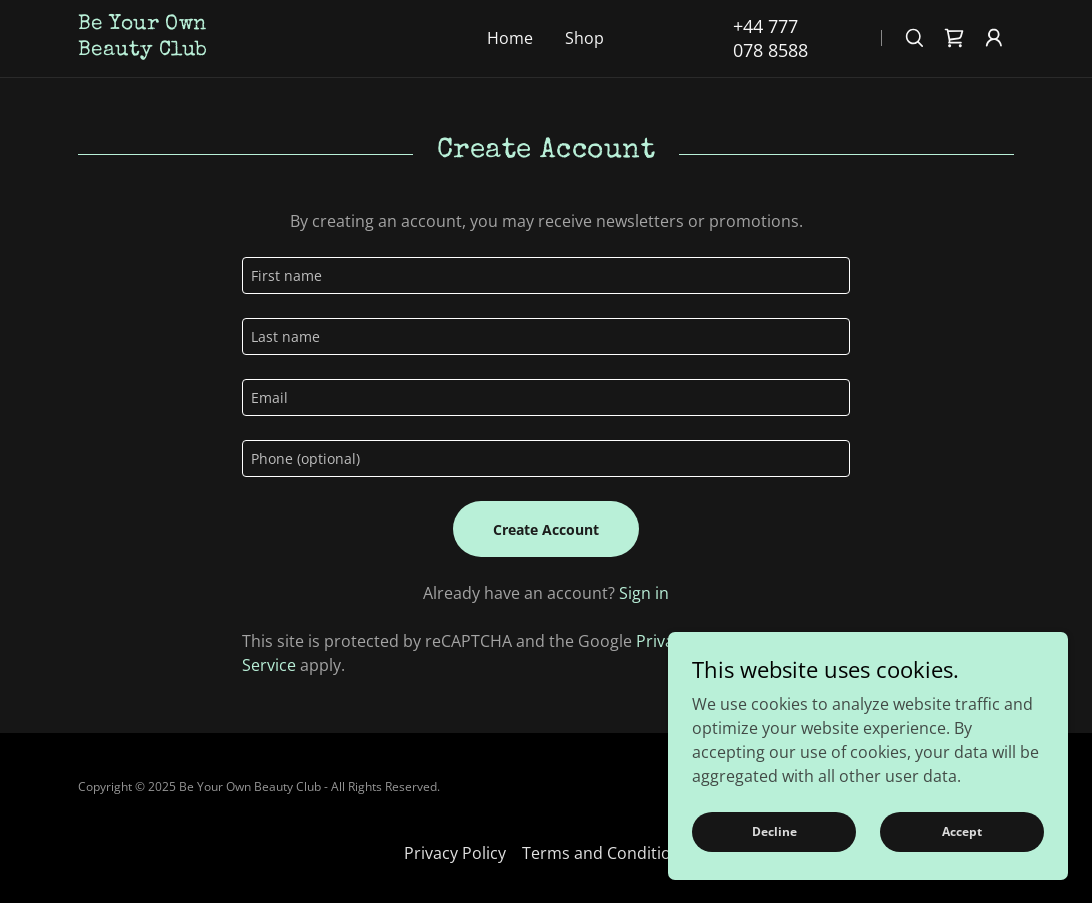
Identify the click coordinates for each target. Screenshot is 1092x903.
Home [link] (510, 38)
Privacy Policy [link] (455, 853)
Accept (962, 831)
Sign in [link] (644, 593)
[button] (994, 38)
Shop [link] (584, 38)
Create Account (546, 529)
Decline (774, 831)
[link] (218, 49)
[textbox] (546, 275)
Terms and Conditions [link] (605, 853)
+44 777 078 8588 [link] (770, 38)
